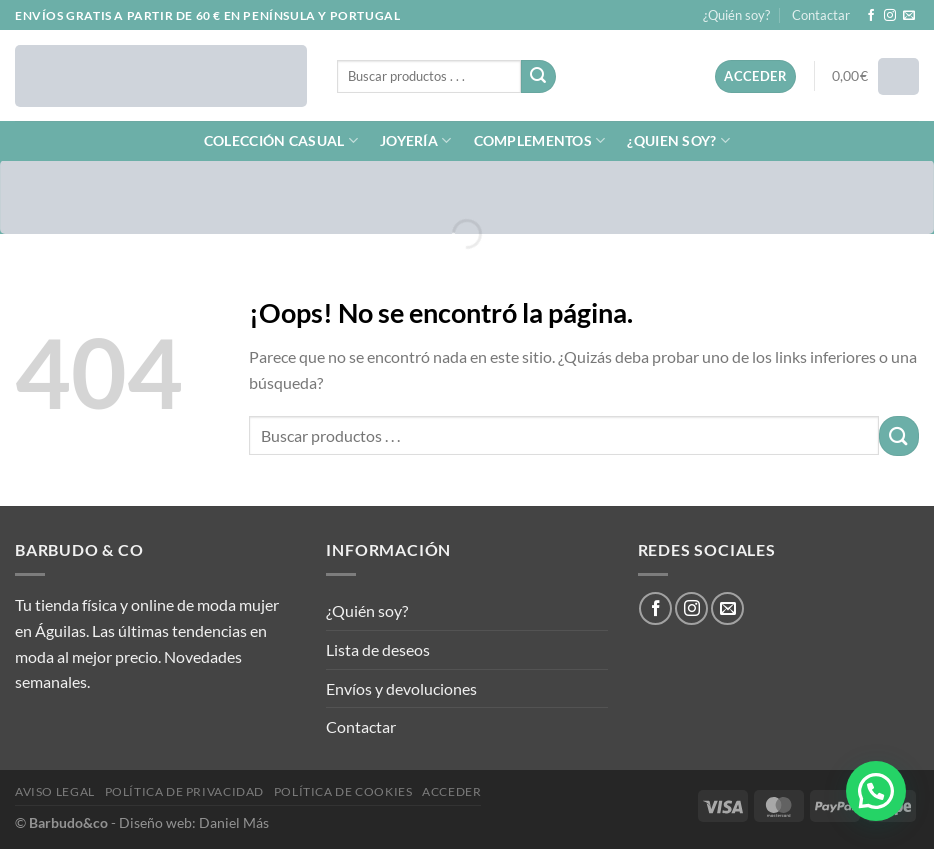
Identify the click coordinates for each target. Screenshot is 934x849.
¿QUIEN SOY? (678, 140)
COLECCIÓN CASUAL (281, 140)
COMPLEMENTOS (540, 140)
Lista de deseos (378, 649)
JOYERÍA (416, 140)
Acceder (451, 791)
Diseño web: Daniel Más (194, 822)
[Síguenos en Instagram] (890, 16)
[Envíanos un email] (909, 16)
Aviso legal (55, 791)
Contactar (821, 15)
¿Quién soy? (736, 15)
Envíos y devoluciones (401, 688)
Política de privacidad (184, 791)
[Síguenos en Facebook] (871, 16)
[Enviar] (538, 77)
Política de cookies (343, 791)
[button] (876, 791)
